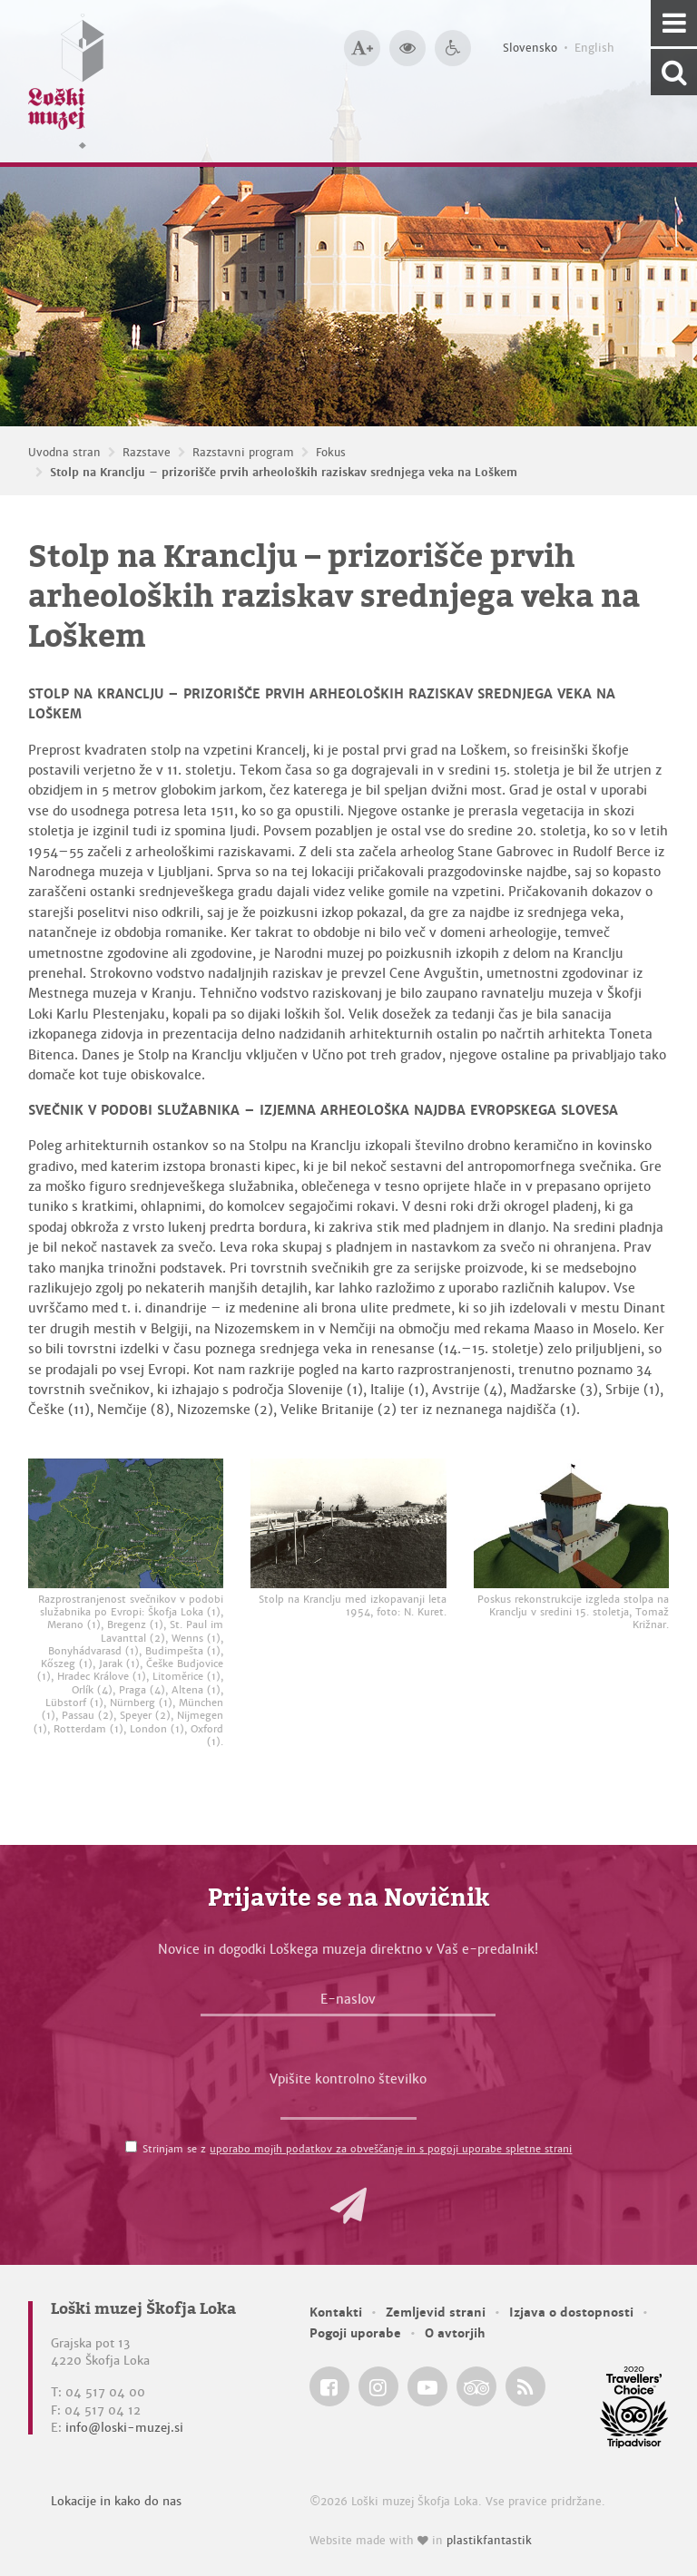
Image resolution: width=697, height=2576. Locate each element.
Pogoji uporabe (355, 2333)
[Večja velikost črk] (362, 48)
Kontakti (335, 2312)
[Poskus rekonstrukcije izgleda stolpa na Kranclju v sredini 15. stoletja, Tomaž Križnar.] (571, 1523)
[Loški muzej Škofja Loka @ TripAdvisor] (476, 2386)
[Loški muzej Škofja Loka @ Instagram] (378, 2386)
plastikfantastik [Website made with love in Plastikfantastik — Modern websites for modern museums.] (489, 2540)
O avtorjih (455, 2333)
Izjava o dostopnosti (571, 2312)
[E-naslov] (348, 2003)
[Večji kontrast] (407, 48)
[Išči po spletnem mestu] (674, 72)
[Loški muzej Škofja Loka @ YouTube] (427, 2386)
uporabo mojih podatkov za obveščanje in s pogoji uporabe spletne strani (391, 2148)
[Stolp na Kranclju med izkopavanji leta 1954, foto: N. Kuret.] (348, 1523)
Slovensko (530, 48)
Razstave (147, 452)
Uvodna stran (64, 452)
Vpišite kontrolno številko (348, 2079)
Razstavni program (243, 452)
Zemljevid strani (436, 2312)
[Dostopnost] (453, 48)
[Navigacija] (674, 23)
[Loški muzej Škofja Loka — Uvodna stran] (66, 81)
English (594, 48)
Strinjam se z (357, 2148)
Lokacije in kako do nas (116, 2501)
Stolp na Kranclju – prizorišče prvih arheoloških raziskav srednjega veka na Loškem (283, 472)
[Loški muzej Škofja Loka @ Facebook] (329, 2386)
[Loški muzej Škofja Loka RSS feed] (525, 2386)
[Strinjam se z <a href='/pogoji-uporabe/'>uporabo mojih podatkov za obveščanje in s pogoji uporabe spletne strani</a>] (131, 2146)
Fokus (331, 452)
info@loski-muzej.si (124, 2427)
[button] (348, 2206)
